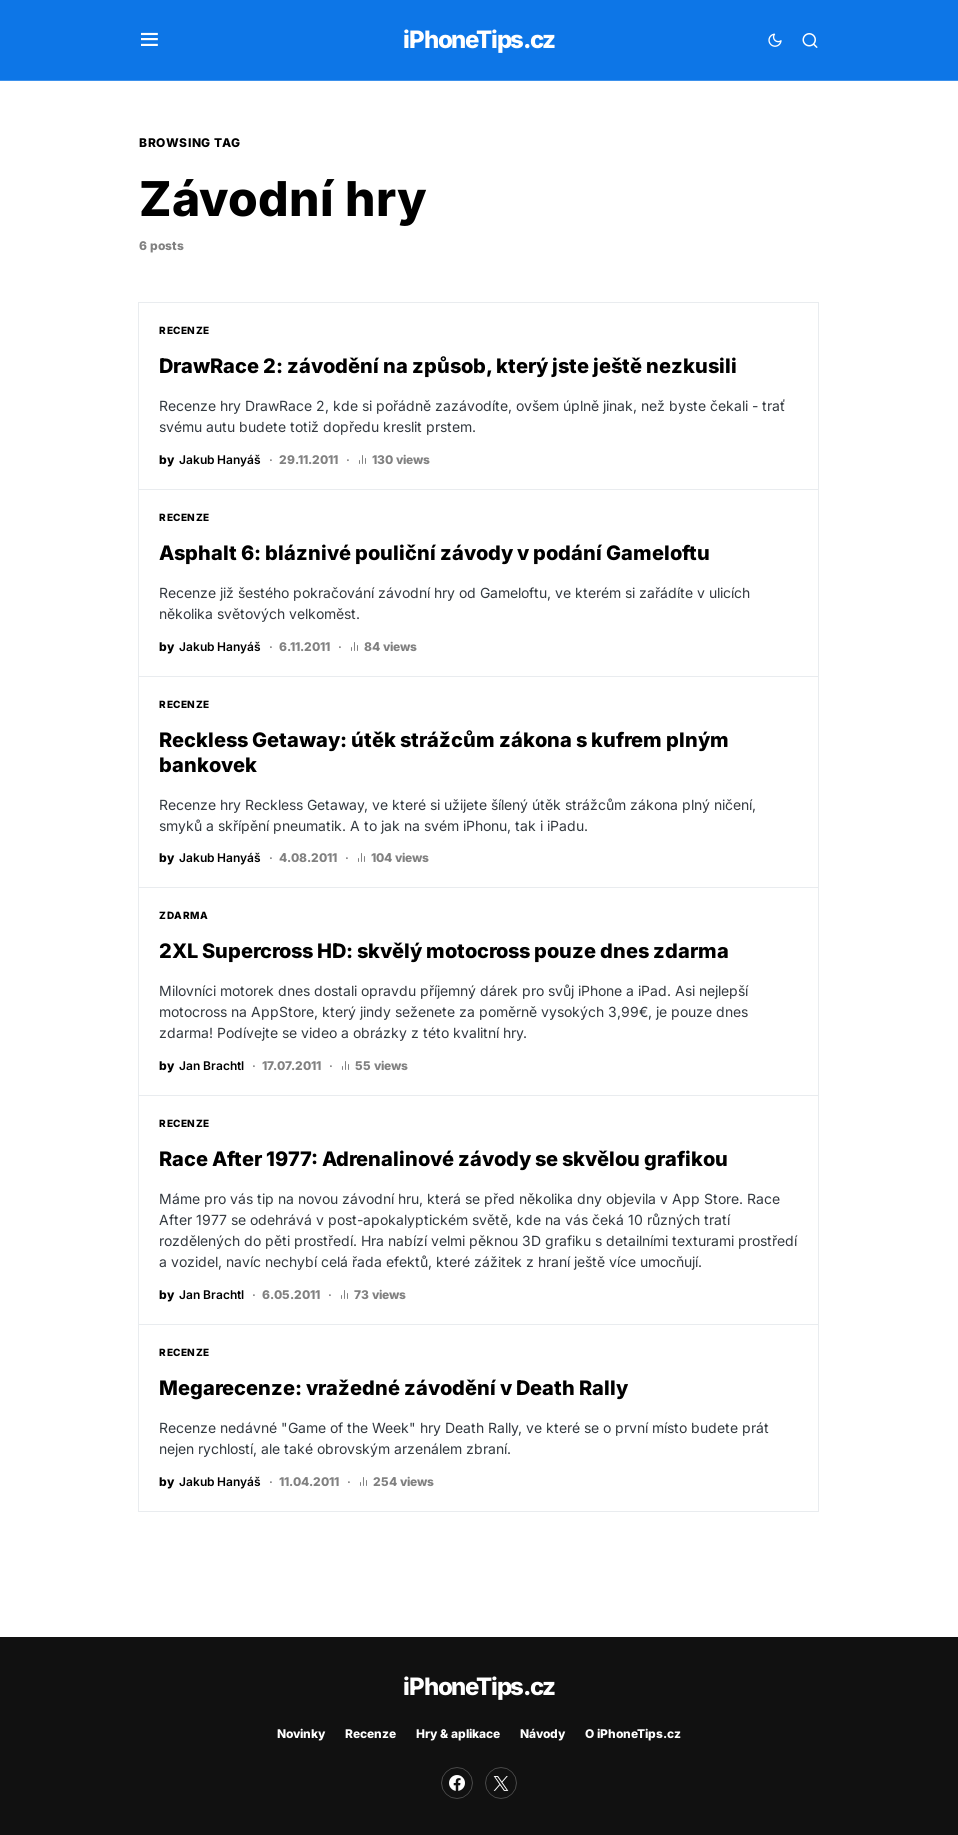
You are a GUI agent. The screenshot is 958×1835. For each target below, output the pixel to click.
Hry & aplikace (458, 1733)
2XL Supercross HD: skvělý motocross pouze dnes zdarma (444, 958)
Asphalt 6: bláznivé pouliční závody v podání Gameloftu (434, 555)
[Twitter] (501, 1783)
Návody (542, 1733)
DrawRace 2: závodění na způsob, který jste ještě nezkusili (448, 366)
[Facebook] (457, 1783)
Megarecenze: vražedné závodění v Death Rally (393, 1399)
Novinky (301, 1733)
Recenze (184, 330)
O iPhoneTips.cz (633, 1733)
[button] (149, 40)
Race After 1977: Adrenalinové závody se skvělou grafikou (443, 1168)
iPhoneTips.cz (478, 39)
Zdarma (183, 922)
